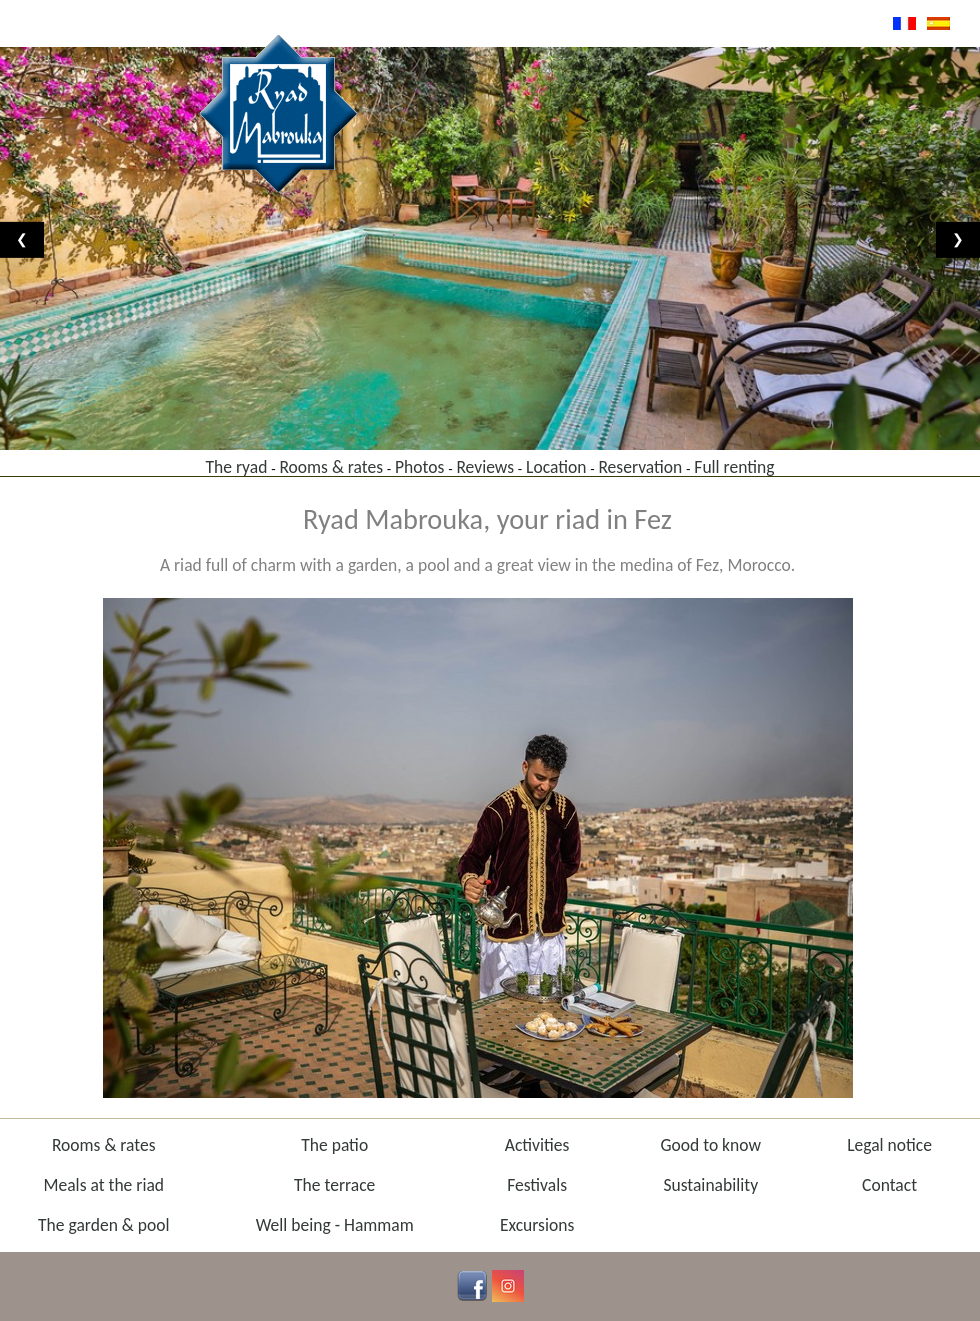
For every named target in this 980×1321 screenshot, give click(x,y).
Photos (419, 467)
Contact (889, 1185)
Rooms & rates (331, 467)
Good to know (710, 1145)
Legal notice (889, 1145)
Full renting (734, 467)
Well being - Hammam (335, 1225)
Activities (537, 1145)
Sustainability (710, 1185)
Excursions (537, 1225)
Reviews (485, 467)
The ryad (236, 467)
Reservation (640, 467)
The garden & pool (103, 1225)
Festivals (537, 1185)
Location (556, 467)
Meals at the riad (104, 1185)
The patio (334, 1145)
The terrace (334, 1185)
